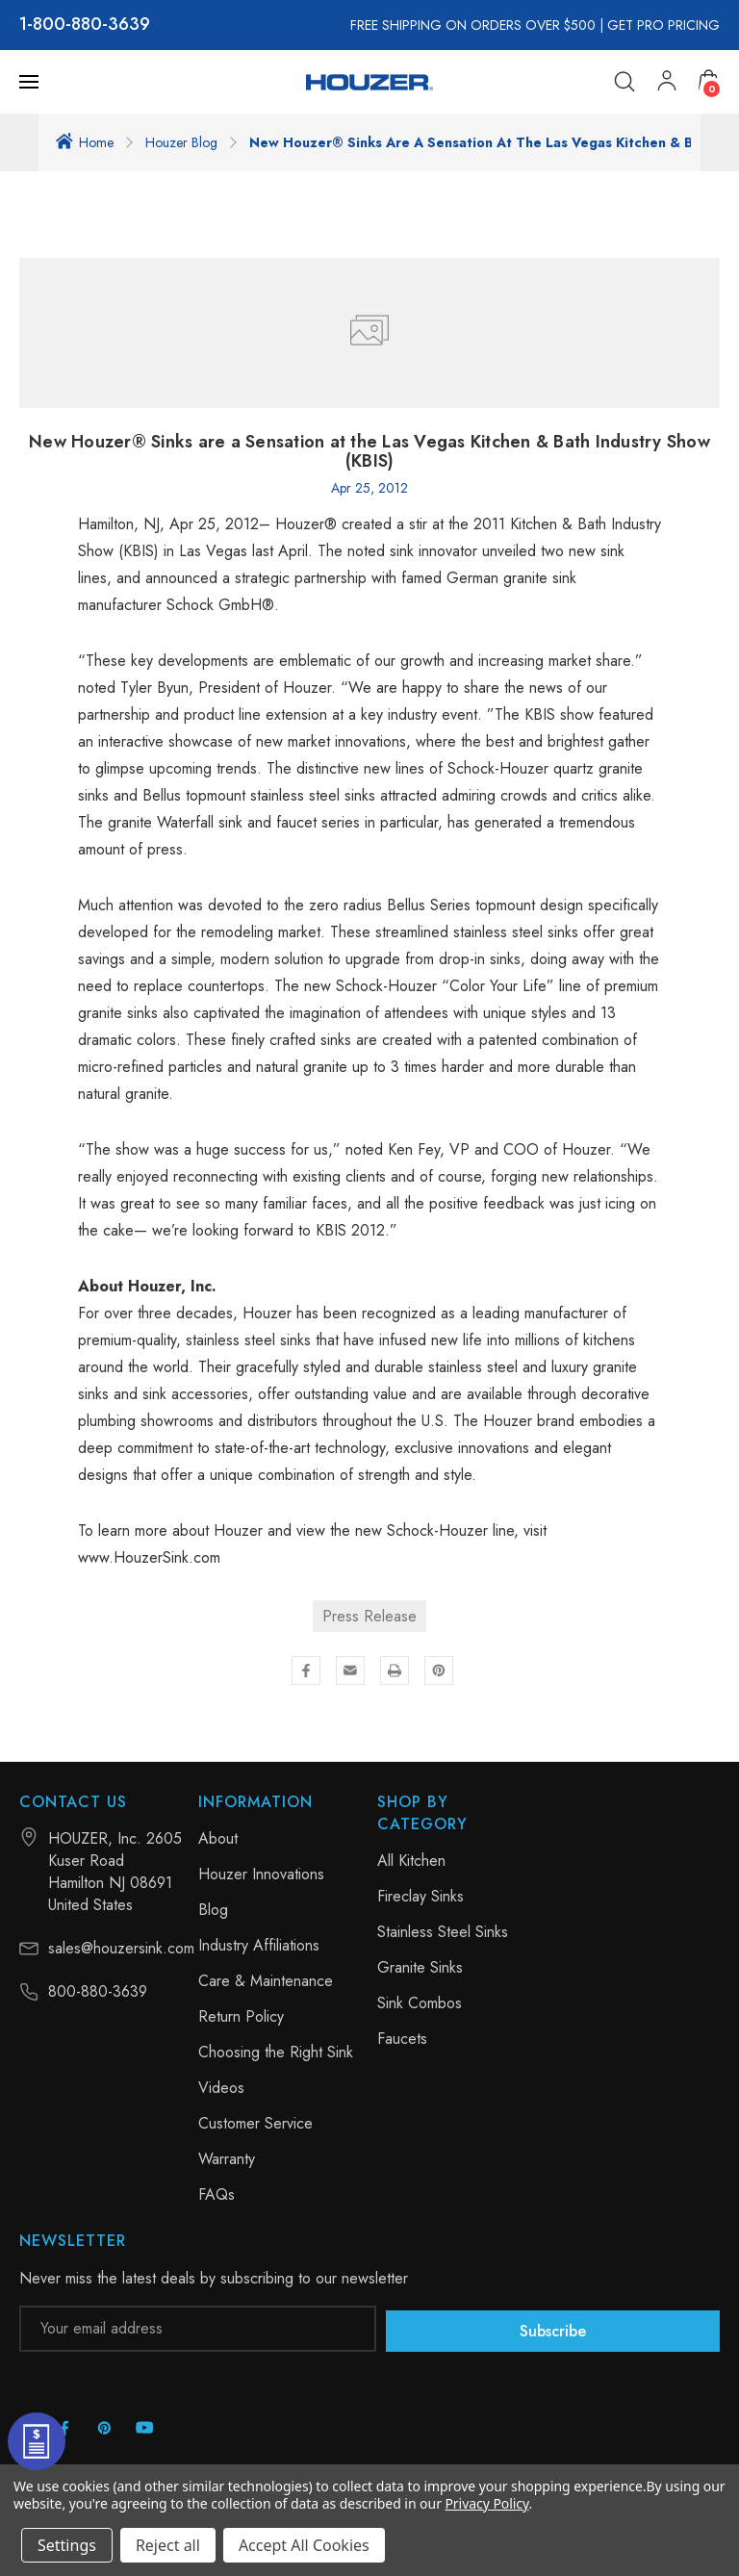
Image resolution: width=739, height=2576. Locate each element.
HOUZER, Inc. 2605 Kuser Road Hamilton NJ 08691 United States (115, 1871)
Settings (67, 2545)
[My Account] (667, 82)
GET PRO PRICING (663, 25)
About (218, 1838)
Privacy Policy (486, 2503)
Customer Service (255, 2123)
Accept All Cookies (304, 2545)
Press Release (369, 1616)
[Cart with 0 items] (709, 81)
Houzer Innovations (261, 1874)
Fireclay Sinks (420, 1896)
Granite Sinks (420, 1967)
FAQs (216, 2194)
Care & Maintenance (265, 1981)
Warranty (226, 2159)
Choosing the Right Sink (275, 2052)
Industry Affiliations (258, 1945)
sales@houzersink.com (121, 1948)
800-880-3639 (91, 25)
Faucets (402, 2039)
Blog (213, 1910)
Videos (221, 2088)
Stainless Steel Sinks (442, 1932)
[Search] (625, 82)
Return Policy (241, 2016)
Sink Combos (419, 2003)
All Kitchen (411, 1860)
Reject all (168, 2545)
